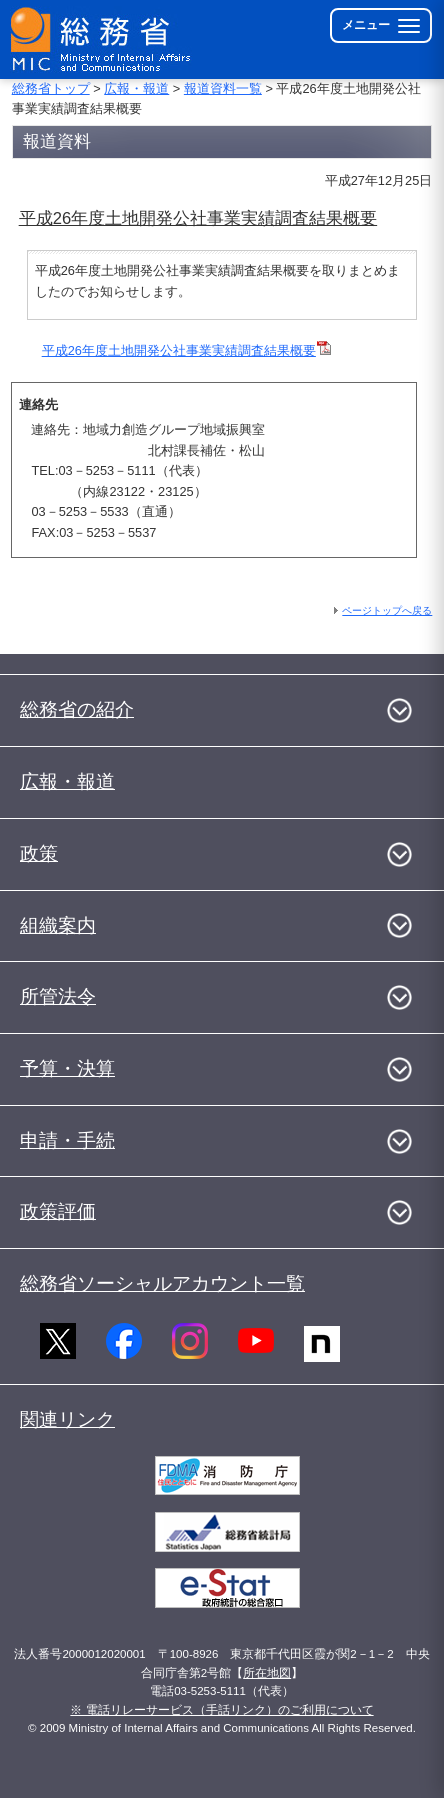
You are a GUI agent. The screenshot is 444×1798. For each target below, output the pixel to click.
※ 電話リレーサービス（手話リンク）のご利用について (221, 1710)
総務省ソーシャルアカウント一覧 (162, 1283)
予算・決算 (67, 1068)
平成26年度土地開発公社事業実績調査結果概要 (186, 350)
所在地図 (267, 1673)
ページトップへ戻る (387, 610)
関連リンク (67, 1419)
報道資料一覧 (223, 88)
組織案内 (58, 925)
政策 (39, 853)
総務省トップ (51, 88)
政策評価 (58, 1211)
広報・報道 (136, 88)
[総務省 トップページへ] (102, 39)
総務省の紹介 (77, 709)
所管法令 (58, 996)
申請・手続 (67, 1140)
